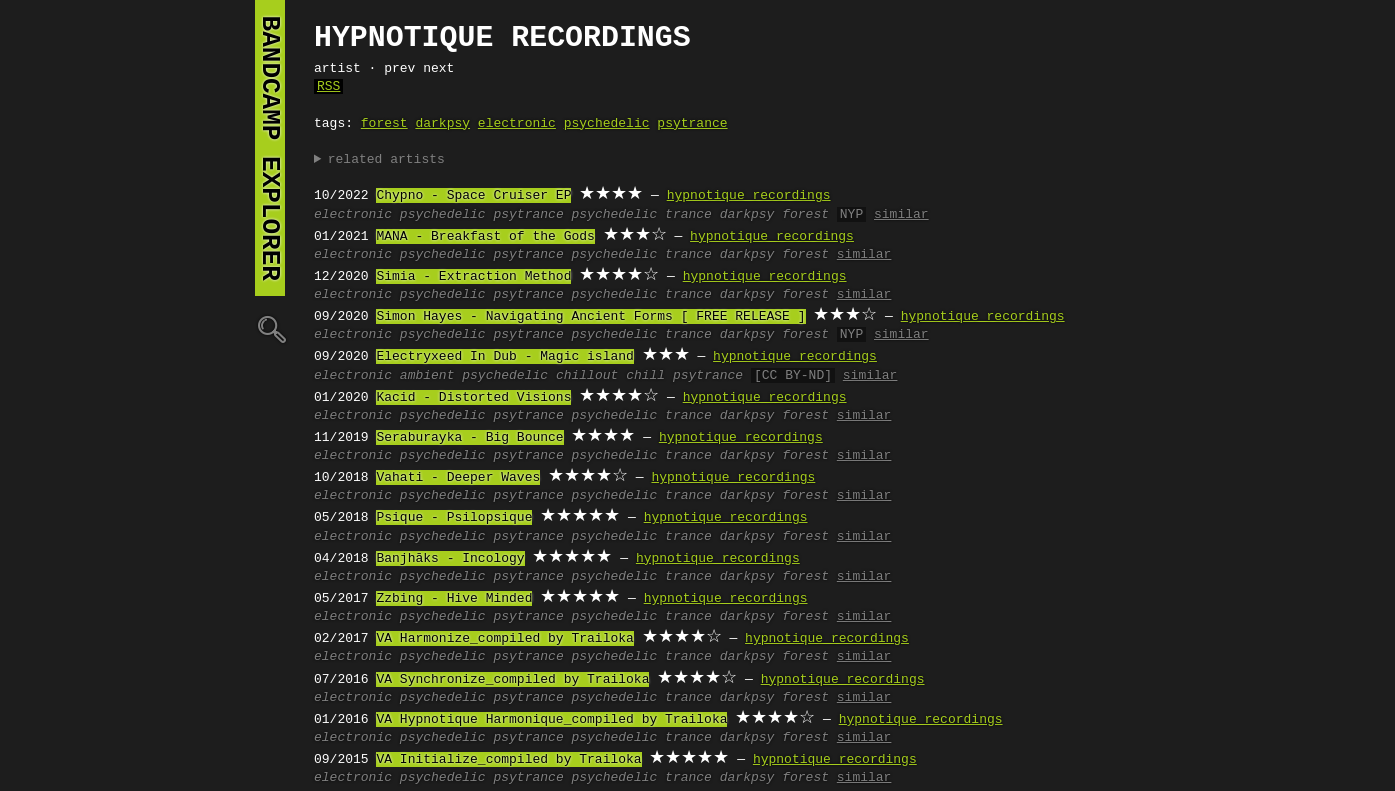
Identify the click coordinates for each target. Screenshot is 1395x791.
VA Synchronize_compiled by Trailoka (512, 680)
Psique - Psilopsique (454, 518)
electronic (517, 124)
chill (645, 376)
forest (384, 124)
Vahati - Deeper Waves (458, 478)
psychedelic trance (641, 215)
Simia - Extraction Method (473, 277)
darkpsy (442, 124)
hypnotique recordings (749, 196)
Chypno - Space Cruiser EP (473, 196)
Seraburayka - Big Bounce (469, 438)
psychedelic (607, 124)
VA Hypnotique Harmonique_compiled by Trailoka (551, 720)
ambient (427, 376)
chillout (587, 376)
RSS (328, 87)
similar (901, 215)
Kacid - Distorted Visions (473, 398)
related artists (386, 160)
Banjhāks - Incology (450, 559)
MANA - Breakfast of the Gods (485, 237)
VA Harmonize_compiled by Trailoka (504, 639)
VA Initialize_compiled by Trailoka (508, 760)
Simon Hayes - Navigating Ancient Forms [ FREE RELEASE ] (590, 317)
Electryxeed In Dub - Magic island (504, 357)
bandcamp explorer (270, 148)
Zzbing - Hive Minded (454, 599)
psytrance (692, 124)
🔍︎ (270, 328)
